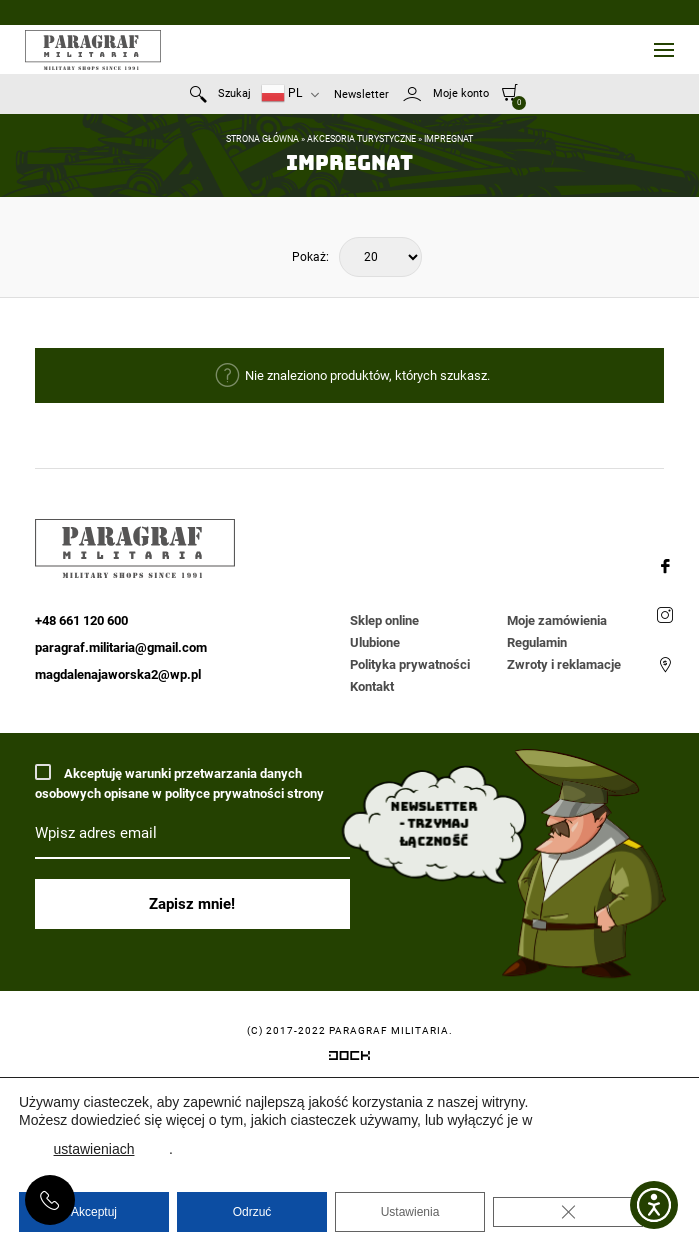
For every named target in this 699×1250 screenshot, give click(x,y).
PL (281, 93)
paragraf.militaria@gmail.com (121, 647)
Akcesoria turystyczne (361, 139)
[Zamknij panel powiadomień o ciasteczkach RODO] (568, 1212)
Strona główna (262, 139)
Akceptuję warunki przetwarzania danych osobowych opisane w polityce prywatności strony (179, 782)
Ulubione (375, 642)
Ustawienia (410, 1212)
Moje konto (461, 93)
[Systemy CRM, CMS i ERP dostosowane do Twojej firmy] (349, 1059)
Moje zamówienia (557, 620)
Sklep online (384, 620)
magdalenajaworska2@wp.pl (118, 674)
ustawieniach (94, 1149)
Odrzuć (252, 1212)
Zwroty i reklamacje (564, 664)
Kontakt (372, 686)
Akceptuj (94, 1212)
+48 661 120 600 (50, 1200)
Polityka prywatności (410, 664)
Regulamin (537, 642)
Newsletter (361, 94)
